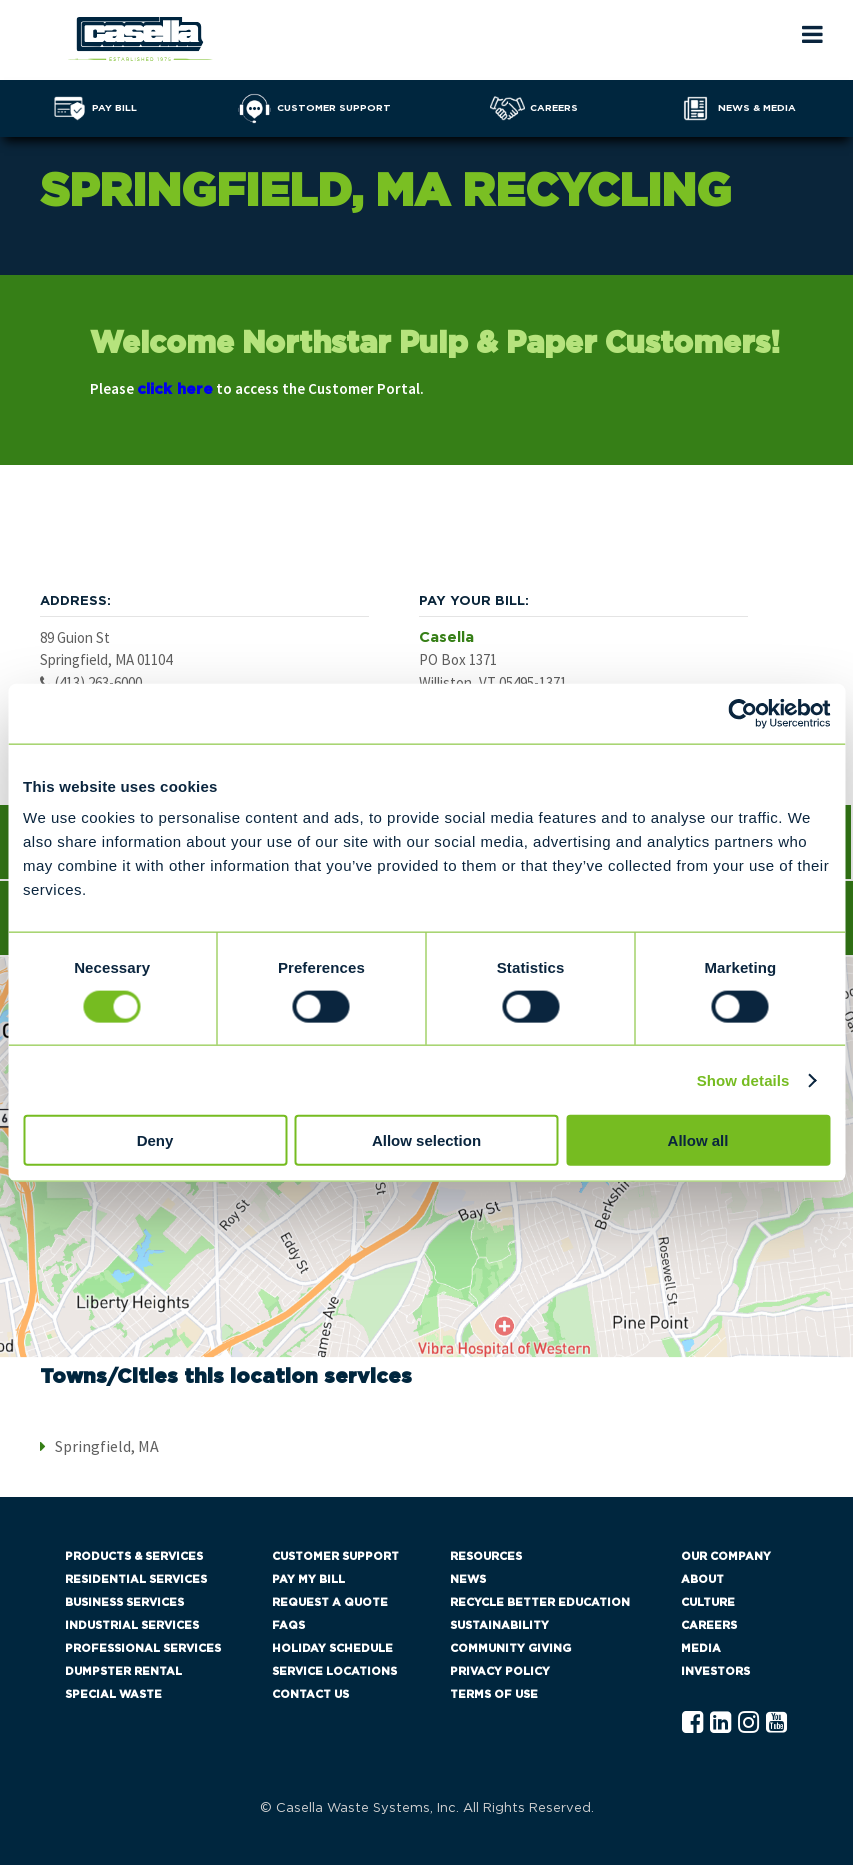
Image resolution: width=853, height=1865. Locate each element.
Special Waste (113, 1694)
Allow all (698, 1140)
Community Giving (510, 1648)
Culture (708, 1602)
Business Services (124, 1602)
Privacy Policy (500, 1671)
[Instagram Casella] (748, 1723)
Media (701, 1648)
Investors (715, 1671)
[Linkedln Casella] (720, 1723)
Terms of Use (494, 1694)
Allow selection (426, 1140)
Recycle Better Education (540, 1602)
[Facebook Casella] (692, 1723)
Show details (743, 1079)
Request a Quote (330, 1602)
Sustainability (499, 1625)
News (468, 1579)
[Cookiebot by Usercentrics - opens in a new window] (742, 713)
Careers (709, 1625)
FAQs (288, 1625)
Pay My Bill (308, 1579)
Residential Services (136, 1579)
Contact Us (310, 1694)
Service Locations (334, 1671)
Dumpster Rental (123, 1671)
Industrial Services (132, 1625)
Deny (155, 1140)
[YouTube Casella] (776, 1723)
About (702, 1579)
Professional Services (143, 1648)
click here (175, 389)
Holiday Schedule (332, 1648)
